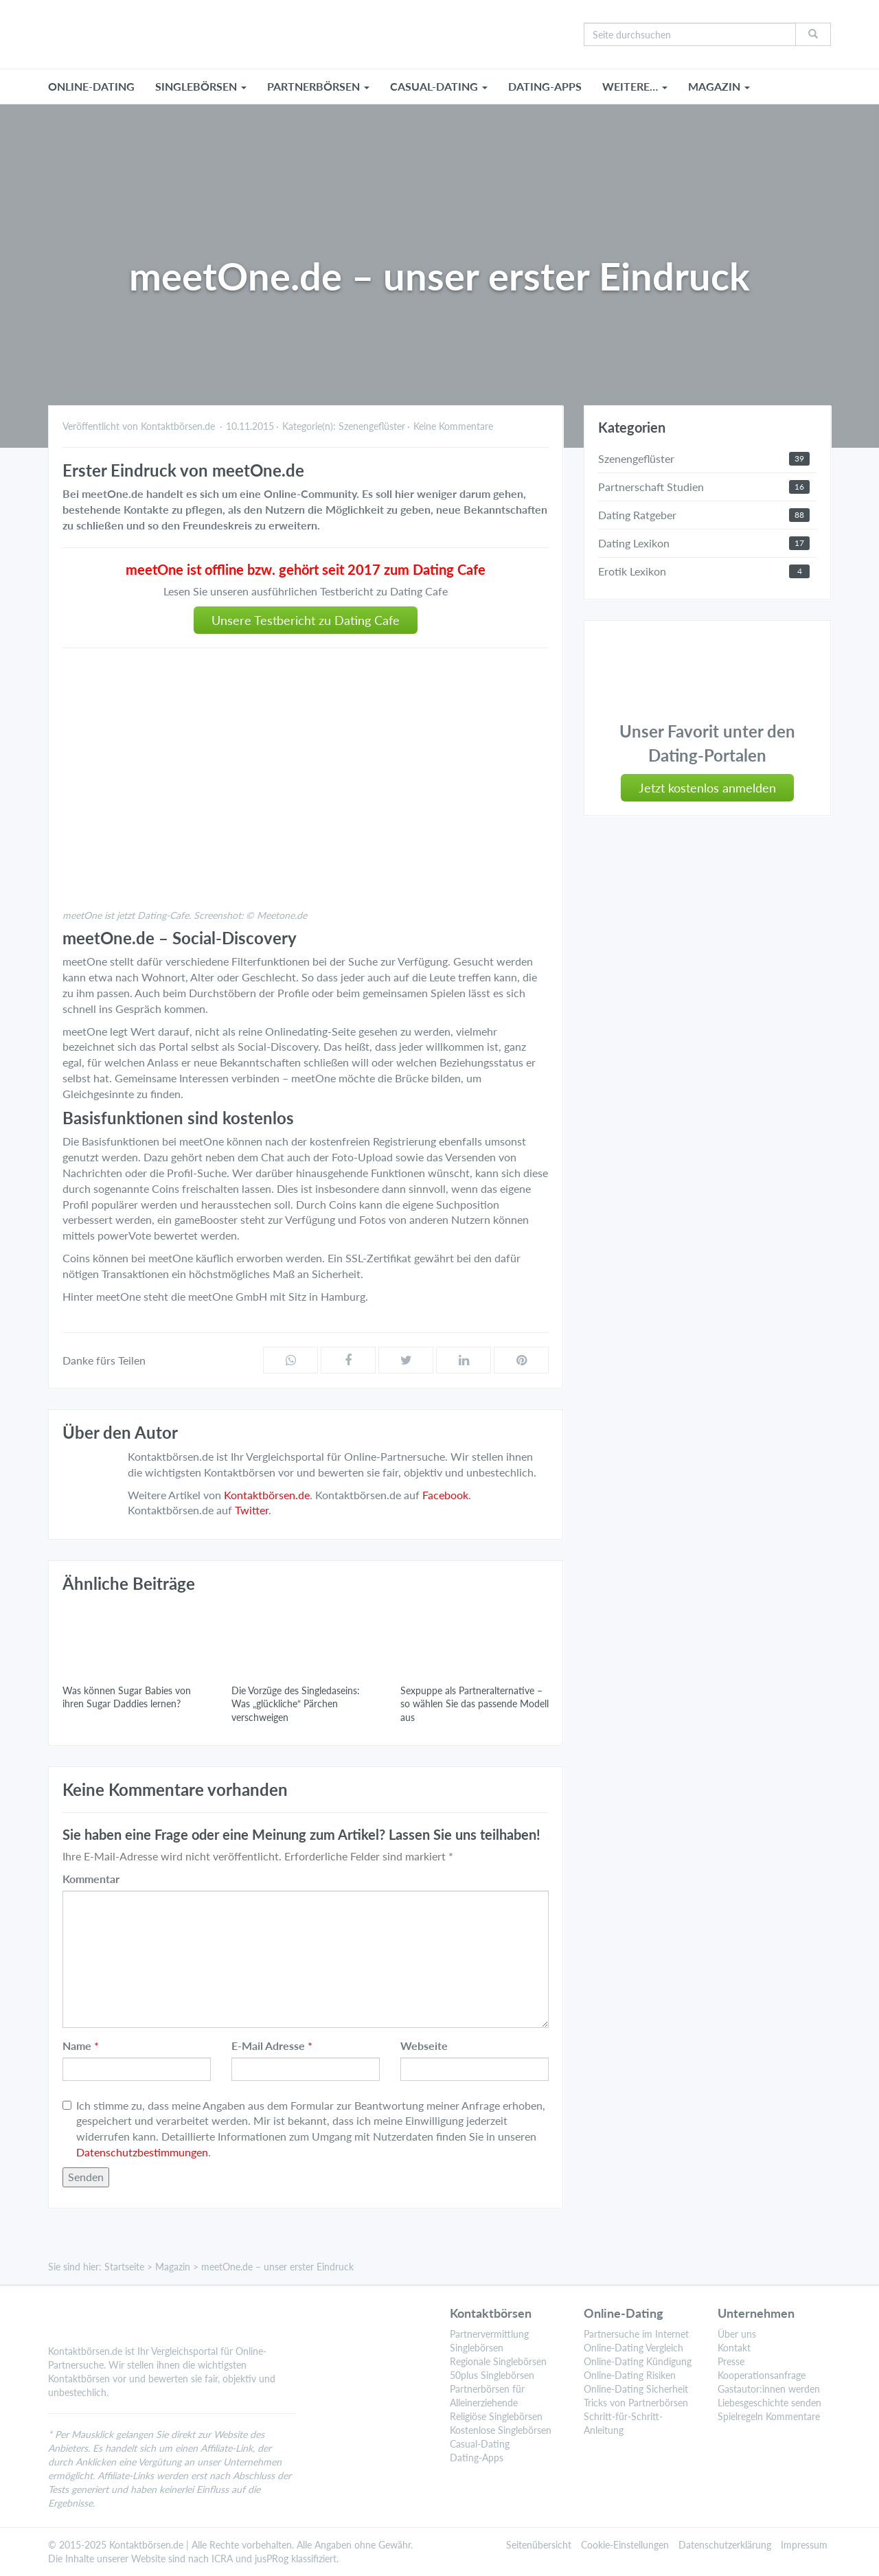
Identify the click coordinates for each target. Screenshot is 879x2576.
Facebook (445, 1494)
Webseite (424, 2045)
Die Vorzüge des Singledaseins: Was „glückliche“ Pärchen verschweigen (295, 1704)
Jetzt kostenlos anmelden (707, 787)
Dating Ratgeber (637, 514)
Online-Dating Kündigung (638, 2361)
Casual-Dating (480, 2444)
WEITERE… (634, 86)
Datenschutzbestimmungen (142, 2151)
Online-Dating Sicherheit (636, 2389)
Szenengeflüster (372, 426)
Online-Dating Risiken (630, 2375)
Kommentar (90, 1878)
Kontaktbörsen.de (267, 1494)
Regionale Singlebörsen (498, 2361)
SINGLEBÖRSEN (201, 86)
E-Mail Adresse (268, 2045)
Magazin (172, 2266)
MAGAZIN (719, 86)
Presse (731, 2361)
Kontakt (734, 2347)
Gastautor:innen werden (769, 2389)
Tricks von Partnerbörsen (636, 2402)
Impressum (804, 2545)
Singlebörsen (476, 2347)
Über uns (737, 2334)
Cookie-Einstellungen (625, 2545)
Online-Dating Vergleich (633, 2347)
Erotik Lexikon (632, 571)
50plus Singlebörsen (492, 2375)
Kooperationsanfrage (762, 2375)
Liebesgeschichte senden (769, 2402)
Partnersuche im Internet (636, 2334)
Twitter (252, 1509)
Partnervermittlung (489, 2334)
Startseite (124, 2266)
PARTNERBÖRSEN (318, 86)
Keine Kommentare (453, 426)
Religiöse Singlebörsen (496, 2416)
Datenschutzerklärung (724, 2545)
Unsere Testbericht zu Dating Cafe (306, 620)
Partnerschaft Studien (651, 486)
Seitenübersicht (538, 2545)
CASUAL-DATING (439, 86)
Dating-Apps (545, 86)
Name (76, 2045)
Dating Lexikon (634, 542)
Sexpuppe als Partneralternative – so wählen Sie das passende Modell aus (474, 1704)
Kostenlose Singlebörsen (500, 2430)
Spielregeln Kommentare (769, 2416)
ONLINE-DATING (91, 86)
